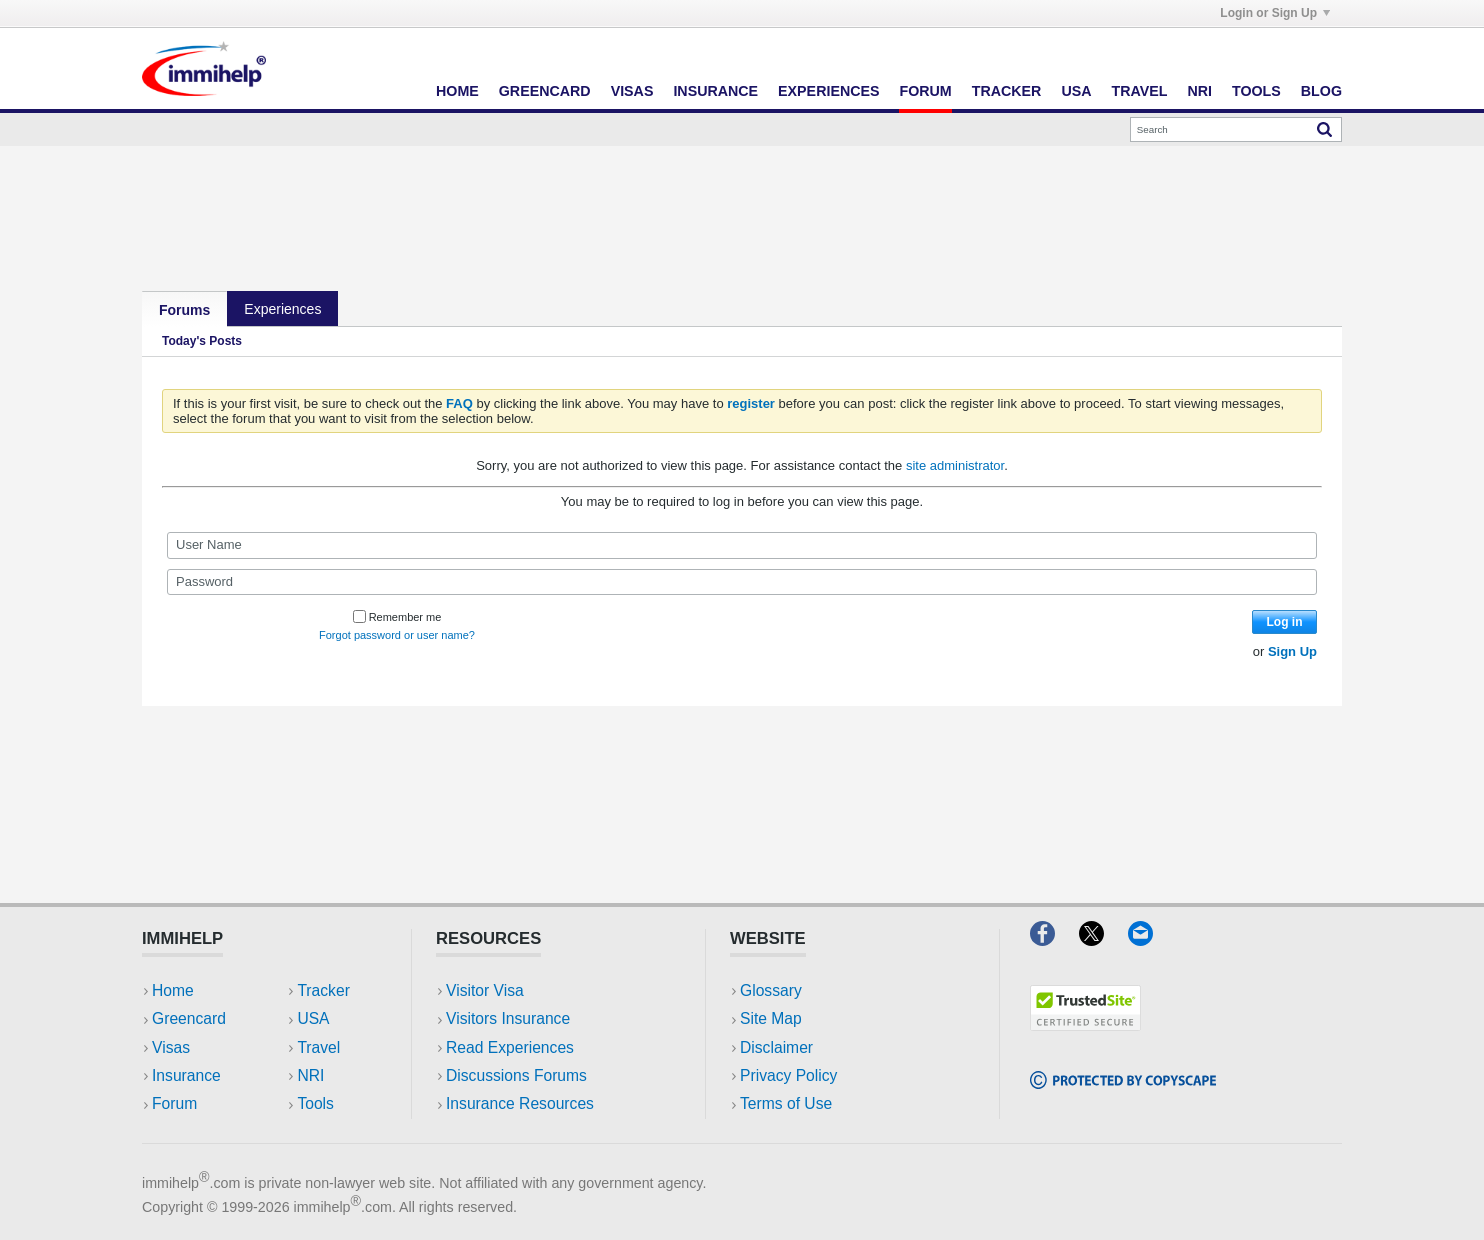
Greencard (545, 91)
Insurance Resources (520, 1103)
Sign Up (1292, 651)
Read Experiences (510, 1047)
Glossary (771, 990)
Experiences (828, 91)
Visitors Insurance (508, 1018)
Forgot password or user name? (397, 635)
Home (457, 91)
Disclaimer (776, 1047)
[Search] (1236, 129)
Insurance (715, 91)
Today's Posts (202, 341)
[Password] (742, 582)
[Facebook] (1054, 939)
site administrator (955, 465)
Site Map (771, 1018)
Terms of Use (786, 1103)
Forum (925, 91)
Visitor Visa (485, 990)
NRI (1199, 91)
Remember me (397, 617)
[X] (1103, 939)
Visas (632, 91)
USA (1076, 91)
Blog (1321, 91)
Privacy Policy (788, 1075)
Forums (184, 310)
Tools (1256, 91)
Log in (1285, 622)
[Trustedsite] (1085, 1024)
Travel (1140, 91)
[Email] (1150, 939)
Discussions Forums (516, 1075)
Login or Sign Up (1275, 13)
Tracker (1007, 91)
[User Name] (742, 545)
